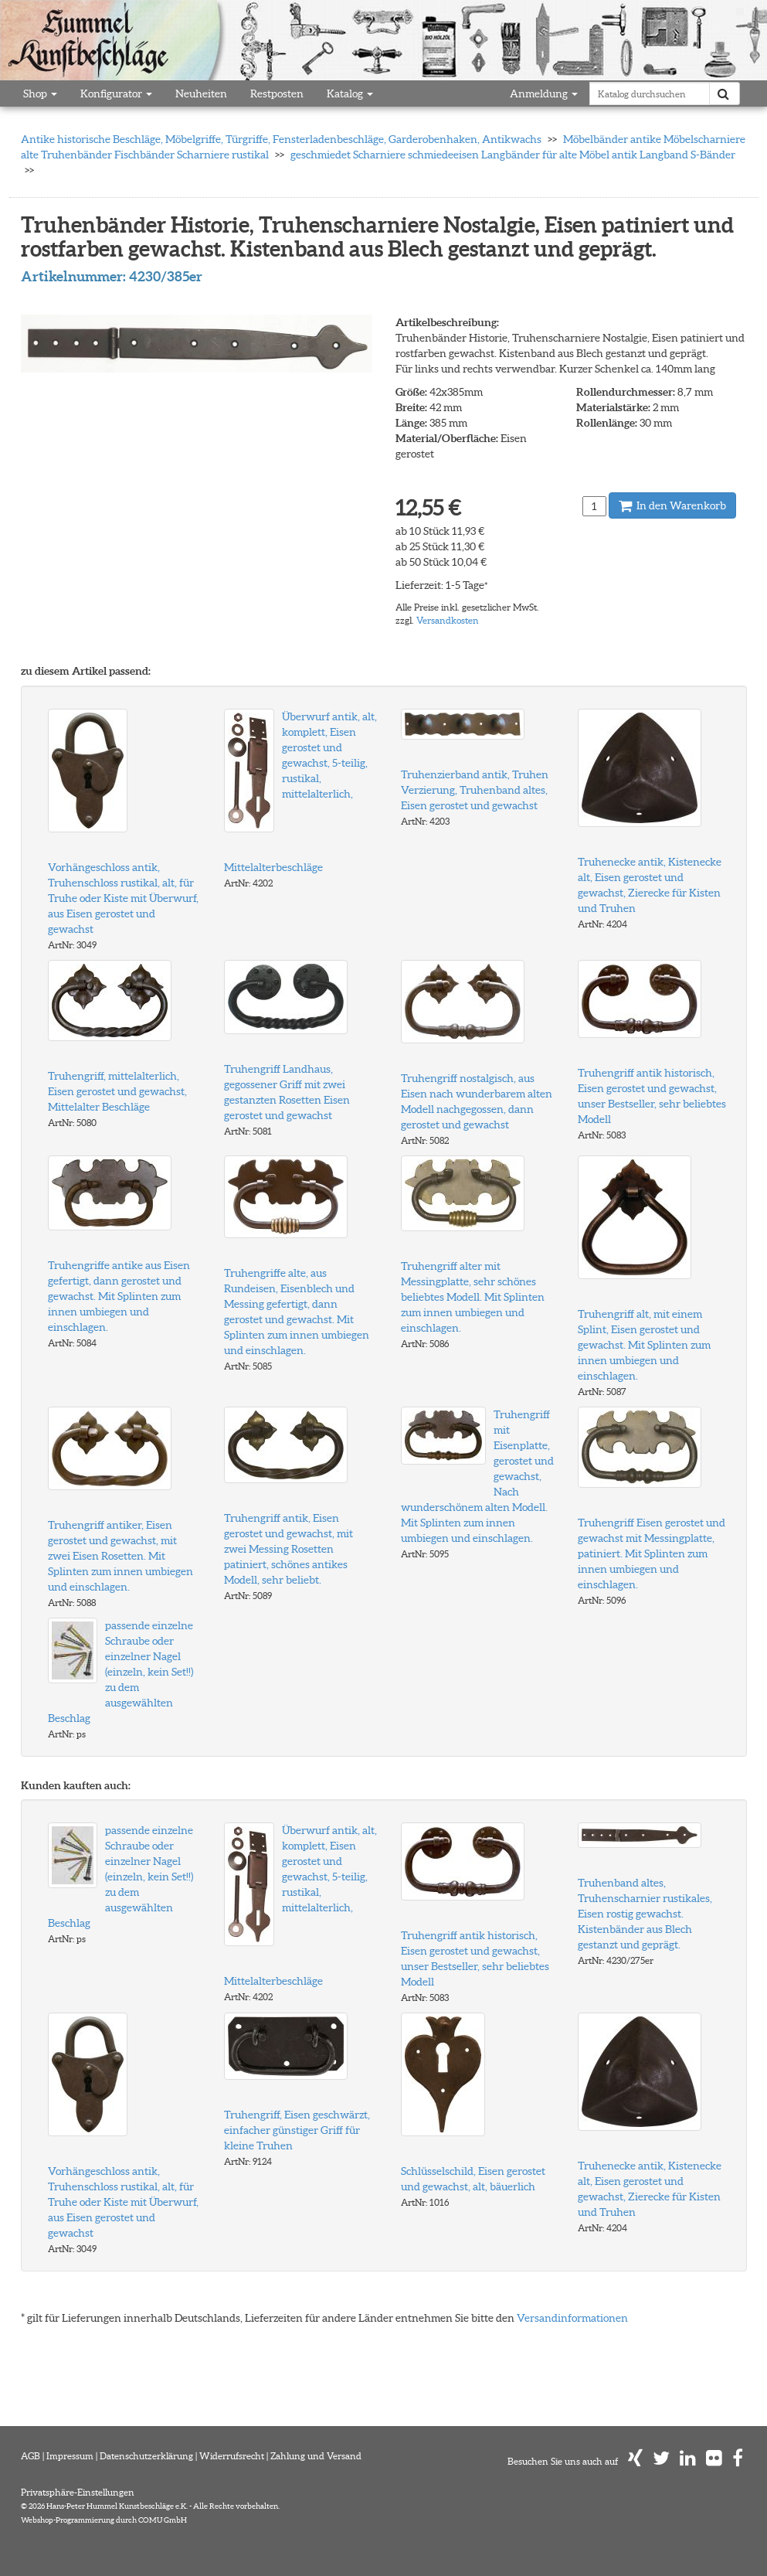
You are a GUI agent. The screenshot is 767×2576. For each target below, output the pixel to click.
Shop (40, 93)
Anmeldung (544, 93)
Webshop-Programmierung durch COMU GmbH (104, 2520)
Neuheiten (201, 93)
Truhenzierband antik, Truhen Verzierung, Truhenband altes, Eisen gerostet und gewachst (474, 790)
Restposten (277, 93)
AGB (30, 2456)
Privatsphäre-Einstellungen (77, 2492)
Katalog (350, 93)
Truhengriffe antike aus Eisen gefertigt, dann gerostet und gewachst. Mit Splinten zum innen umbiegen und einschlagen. (119, 1296)
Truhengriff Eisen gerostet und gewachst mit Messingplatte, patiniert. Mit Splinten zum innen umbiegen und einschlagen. (651, 1553)
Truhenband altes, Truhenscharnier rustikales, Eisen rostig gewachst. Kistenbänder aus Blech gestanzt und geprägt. (645, 1914)
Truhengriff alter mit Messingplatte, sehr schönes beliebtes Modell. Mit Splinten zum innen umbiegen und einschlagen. (473, 1297)
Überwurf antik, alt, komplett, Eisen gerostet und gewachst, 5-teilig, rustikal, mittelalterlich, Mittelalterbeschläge (300, 791)
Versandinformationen (572, 2318)
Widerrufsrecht (231, 2456)
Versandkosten (447, 620)
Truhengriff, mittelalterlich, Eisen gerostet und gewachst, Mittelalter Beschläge (117, 1091)
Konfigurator (116, 93)
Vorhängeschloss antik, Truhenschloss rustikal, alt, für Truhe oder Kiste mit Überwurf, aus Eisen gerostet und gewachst (123, 898)
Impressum (69, 2456)
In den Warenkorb (672, 505)
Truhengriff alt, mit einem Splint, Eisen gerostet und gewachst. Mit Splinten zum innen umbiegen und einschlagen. (644, 1345)
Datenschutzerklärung (146, 2456)
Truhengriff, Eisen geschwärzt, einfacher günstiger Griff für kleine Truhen (297, 2130)
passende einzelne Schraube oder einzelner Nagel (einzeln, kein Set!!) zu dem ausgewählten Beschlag (120, 1671)
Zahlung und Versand (315, 2456)
